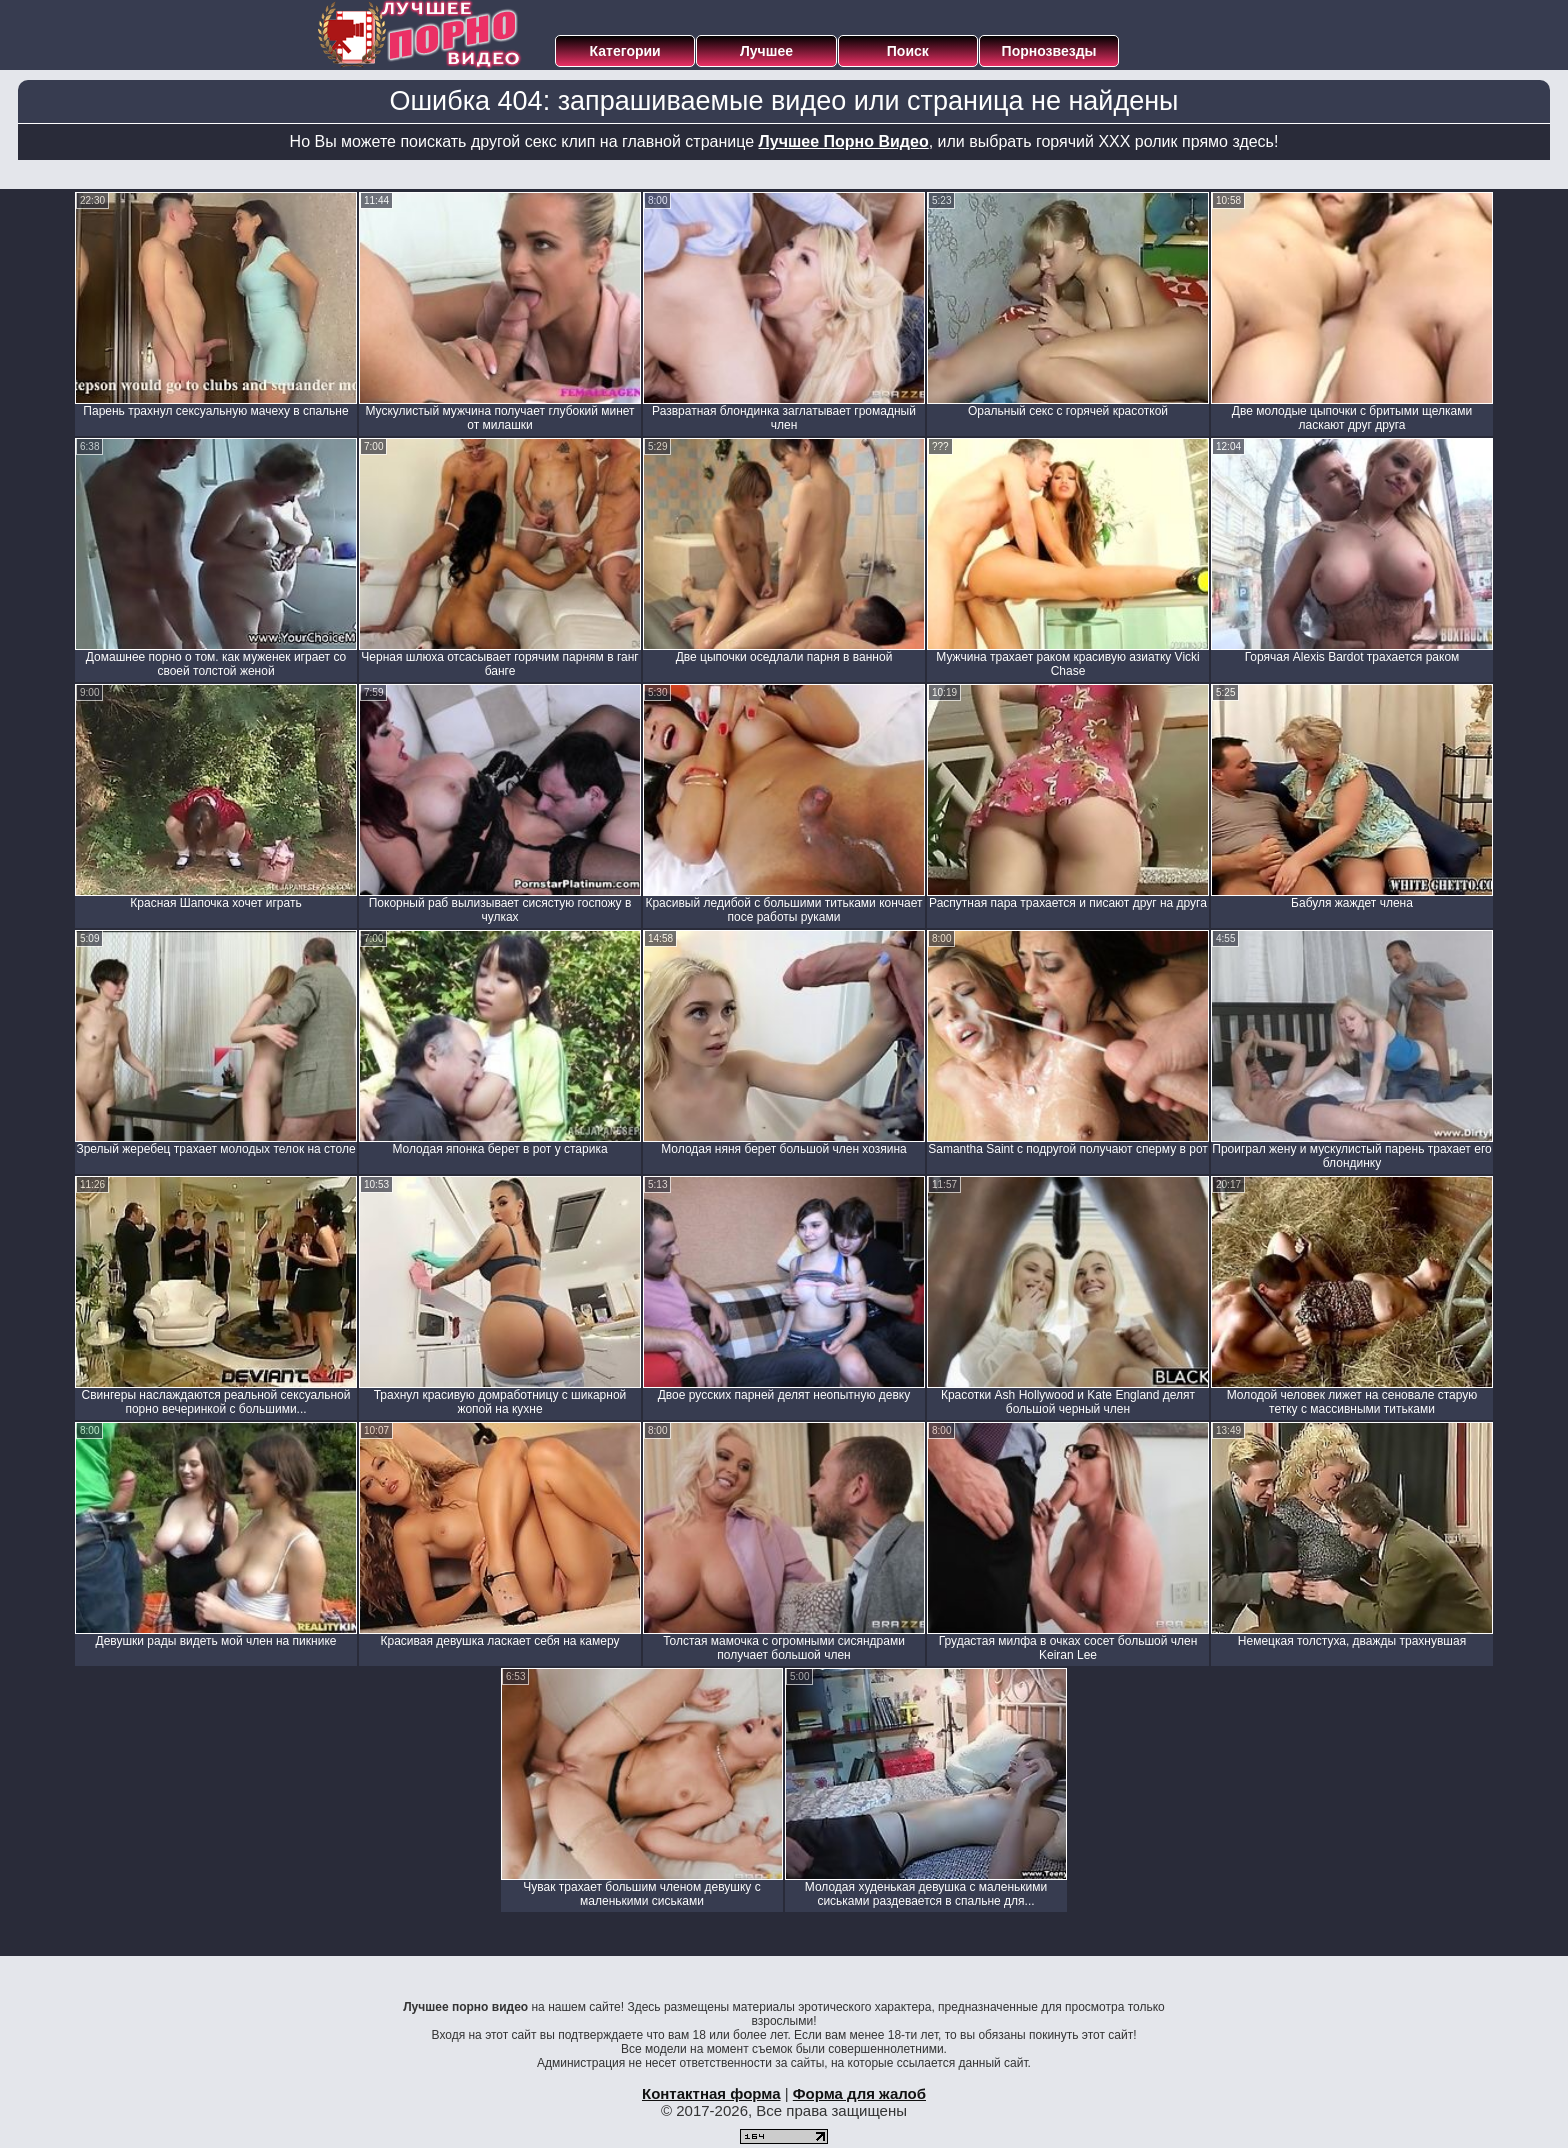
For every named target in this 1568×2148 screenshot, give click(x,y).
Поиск (908, 51)
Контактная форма (711, 2093)
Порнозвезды (1049, 51)
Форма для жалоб (859, 2093)
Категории (625, 51)
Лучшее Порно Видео (844, 141)
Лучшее (766, 51)
